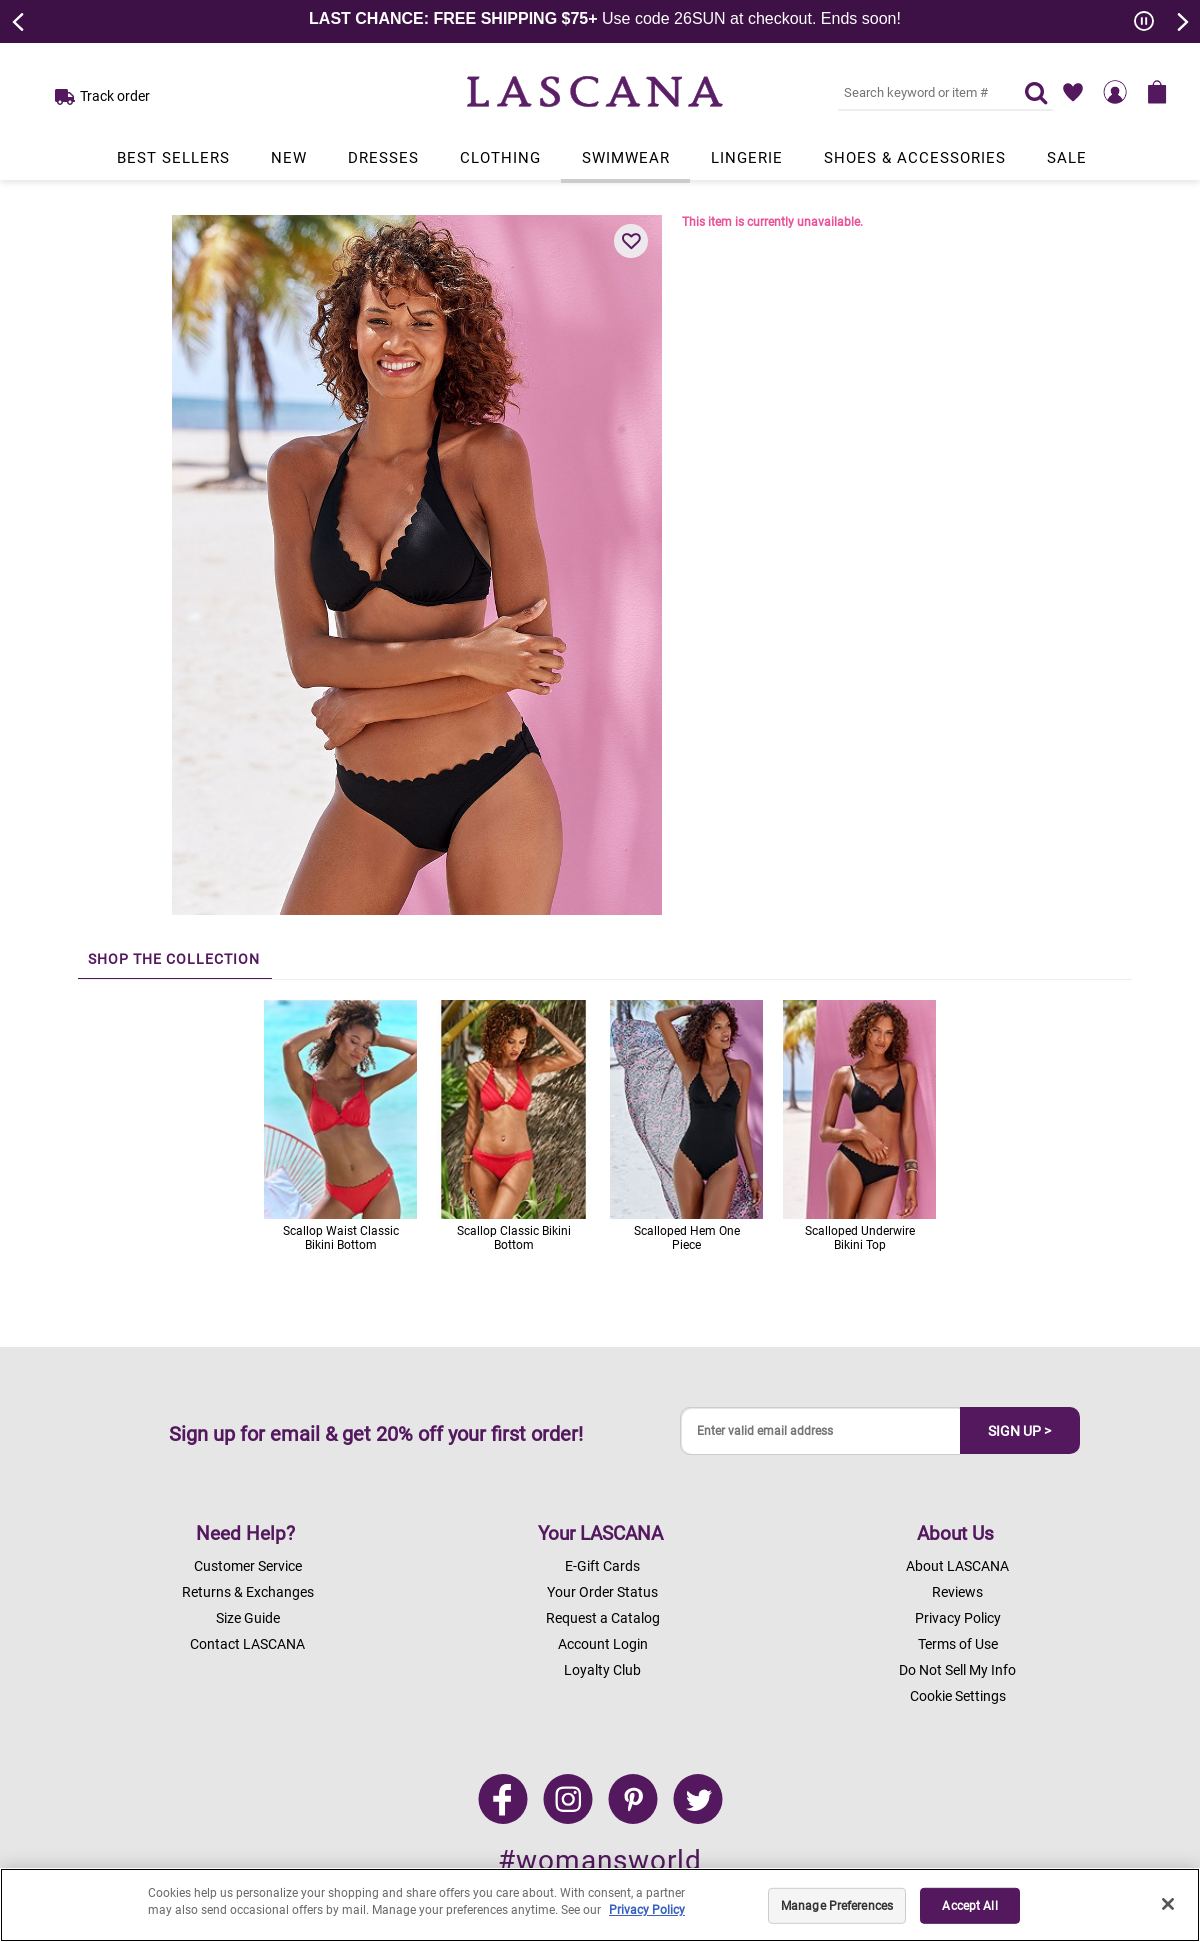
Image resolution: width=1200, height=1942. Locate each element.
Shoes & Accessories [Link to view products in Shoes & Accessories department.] (915, 158)
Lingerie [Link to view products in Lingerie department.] (747, 158)
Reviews (957, 1592)
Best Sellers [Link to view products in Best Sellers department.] (173, 158)
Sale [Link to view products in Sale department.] (1067, 158)
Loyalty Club (602, 1670)
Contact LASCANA (247, 1644)
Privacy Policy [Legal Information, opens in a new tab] (647, 1910)
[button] (631, 241)
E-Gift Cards (602, 1566)
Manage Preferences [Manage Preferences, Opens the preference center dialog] (837, 1906)
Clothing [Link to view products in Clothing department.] (500, 158)
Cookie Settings (958, 1696)
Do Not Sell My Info (957, 1670)
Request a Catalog (603, 1618)
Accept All (969, 1906)
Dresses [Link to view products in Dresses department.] (383, 158)
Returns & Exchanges (248, 1592)
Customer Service (248, 1566)
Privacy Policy (958, 1618)
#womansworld (600, 1860)
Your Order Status (602, 1592)
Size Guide (248, 1618)
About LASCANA (957, 1566)
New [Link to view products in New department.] (289, 158)
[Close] (1168, 1904)
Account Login (603, 1644)
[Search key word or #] (919, 92)
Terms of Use (958, 1644)
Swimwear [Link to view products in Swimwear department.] (626, 158)
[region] (600, 1905)
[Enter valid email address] (821, 1431)
